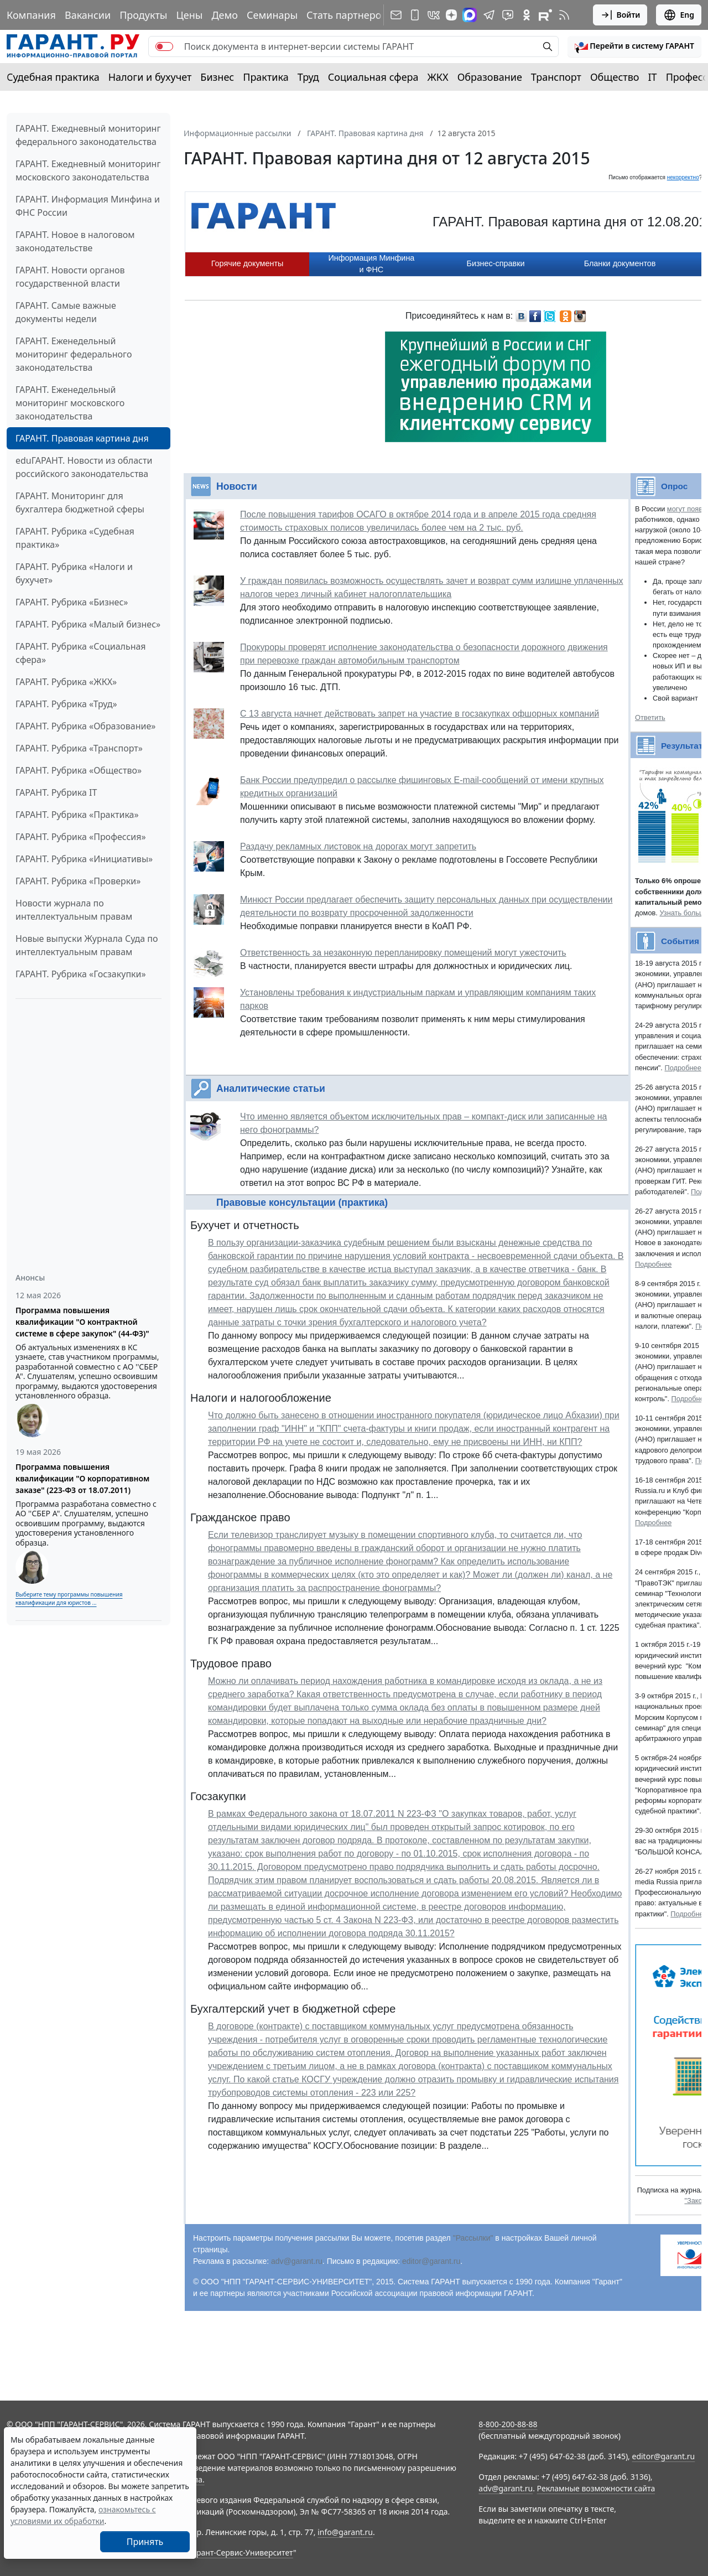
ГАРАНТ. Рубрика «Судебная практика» (74, 538)
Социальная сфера (373, 77)
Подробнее (682, 1068)
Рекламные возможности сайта (596, 2488)
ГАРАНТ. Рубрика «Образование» (85, 726)
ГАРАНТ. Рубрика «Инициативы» (84, 859)
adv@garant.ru (296, 2261)
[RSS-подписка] (564, 15)
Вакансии (88, 15)
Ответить (650, 717)
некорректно (683, 177)
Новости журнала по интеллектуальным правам (73, 909)
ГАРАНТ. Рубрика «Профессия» (80, 837)
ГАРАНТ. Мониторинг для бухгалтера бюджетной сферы (79, 502)
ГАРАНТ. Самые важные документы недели (65, 312)
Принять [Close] (145, 2542)
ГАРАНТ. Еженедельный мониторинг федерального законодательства (73, 354)
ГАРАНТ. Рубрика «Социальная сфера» (80, 653)
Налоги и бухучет (150, 77)
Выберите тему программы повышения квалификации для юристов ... (68, 1598)
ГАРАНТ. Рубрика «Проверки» (77, 881)
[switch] (164, 46)
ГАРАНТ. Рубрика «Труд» (66, 704)
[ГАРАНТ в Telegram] (489, 15)
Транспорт (556, 77)
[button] (634, 46)
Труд (308, 77)
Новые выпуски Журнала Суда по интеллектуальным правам (86, 945)
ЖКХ (438, 77)
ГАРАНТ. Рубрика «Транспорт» (79, 748)
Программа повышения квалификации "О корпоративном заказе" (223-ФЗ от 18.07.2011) (82, 1478)
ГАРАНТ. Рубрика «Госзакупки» (80, 974)
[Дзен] (451, 14)
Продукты (143, 15)
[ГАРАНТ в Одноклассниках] (526, 15)
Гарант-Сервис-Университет (241, 2552)
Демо (224, 15)
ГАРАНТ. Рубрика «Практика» (77, 814)
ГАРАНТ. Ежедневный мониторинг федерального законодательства (87, 135)
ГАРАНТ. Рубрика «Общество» (78, 770)
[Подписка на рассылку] (396, 15)
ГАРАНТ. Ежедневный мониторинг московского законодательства (87, 170)
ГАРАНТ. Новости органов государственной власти (70, 276)
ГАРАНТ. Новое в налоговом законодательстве (75, 241)
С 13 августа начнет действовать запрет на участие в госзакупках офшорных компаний (419, 713)
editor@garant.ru (431, 2261)
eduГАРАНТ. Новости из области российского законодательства (83, 467)
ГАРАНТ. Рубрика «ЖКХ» (66, 682)
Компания (31, 15)
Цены (189, 15)
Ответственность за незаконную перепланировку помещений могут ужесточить (403, 952)
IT (652, 77)
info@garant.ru (345, 2532)
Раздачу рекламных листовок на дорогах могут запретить (358, 846)
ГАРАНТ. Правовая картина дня (82, 438)
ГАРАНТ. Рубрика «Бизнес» (71, 602)
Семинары (272, 15)
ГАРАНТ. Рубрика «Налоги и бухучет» (74, 573)
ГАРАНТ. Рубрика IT (56, 792)
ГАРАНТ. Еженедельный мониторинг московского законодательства (69, 402)
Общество (614, 77)
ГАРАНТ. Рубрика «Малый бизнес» (87, 624)
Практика (265, 77)
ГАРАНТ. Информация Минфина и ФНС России (87, 206)
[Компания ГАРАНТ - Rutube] (545, 15)
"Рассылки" (473, 2237)
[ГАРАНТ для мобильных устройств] (414, 15)
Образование (489, 77)
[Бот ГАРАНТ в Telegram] (507, 15)
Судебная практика (53, 77)
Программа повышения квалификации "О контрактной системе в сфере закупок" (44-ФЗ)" (82, 1322)
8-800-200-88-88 (507, 2424)
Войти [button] (620, 15)
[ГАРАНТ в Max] (469, 15)
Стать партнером (347, 15)
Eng (678, 15)
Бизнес (217, 77)
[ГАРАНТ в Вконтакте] (433, 15)
